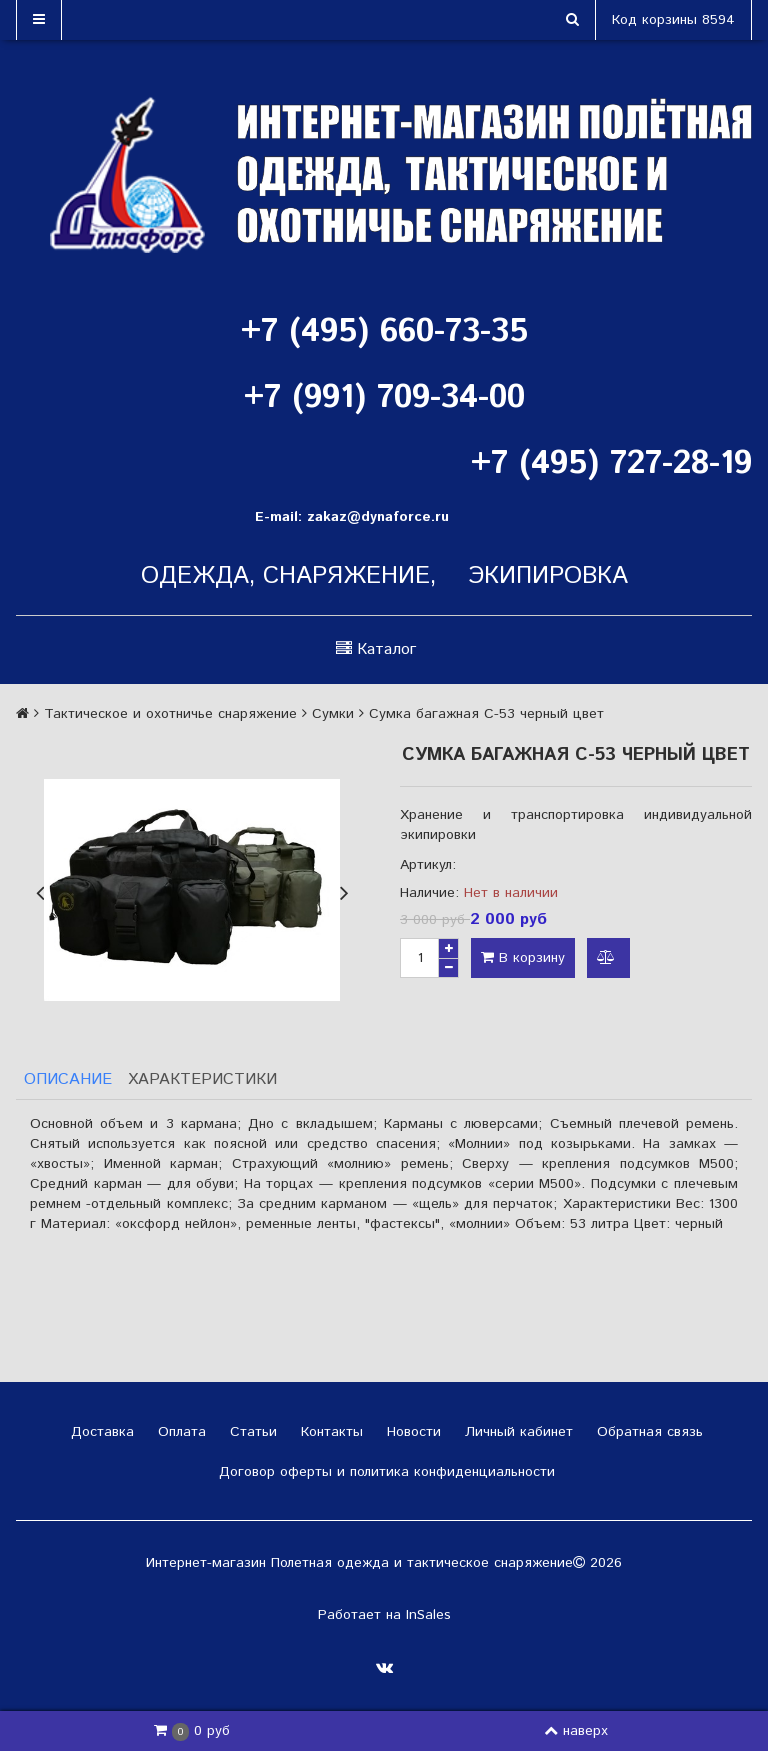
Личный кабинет (516, 1432)
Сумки (333, 714)
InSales (428, 1615)
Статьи (251, 1432)
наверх (576, 1731)
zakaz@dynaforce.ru (378, 517)
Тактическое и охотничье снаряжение (170, 714)
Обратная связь (647, 1432)
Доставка (100, 1432)
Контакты (329, 1432)
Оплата (179, 1432)
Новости (411, 1432)
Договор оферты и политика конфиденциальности (384, 1472)
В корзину (523, 958)
